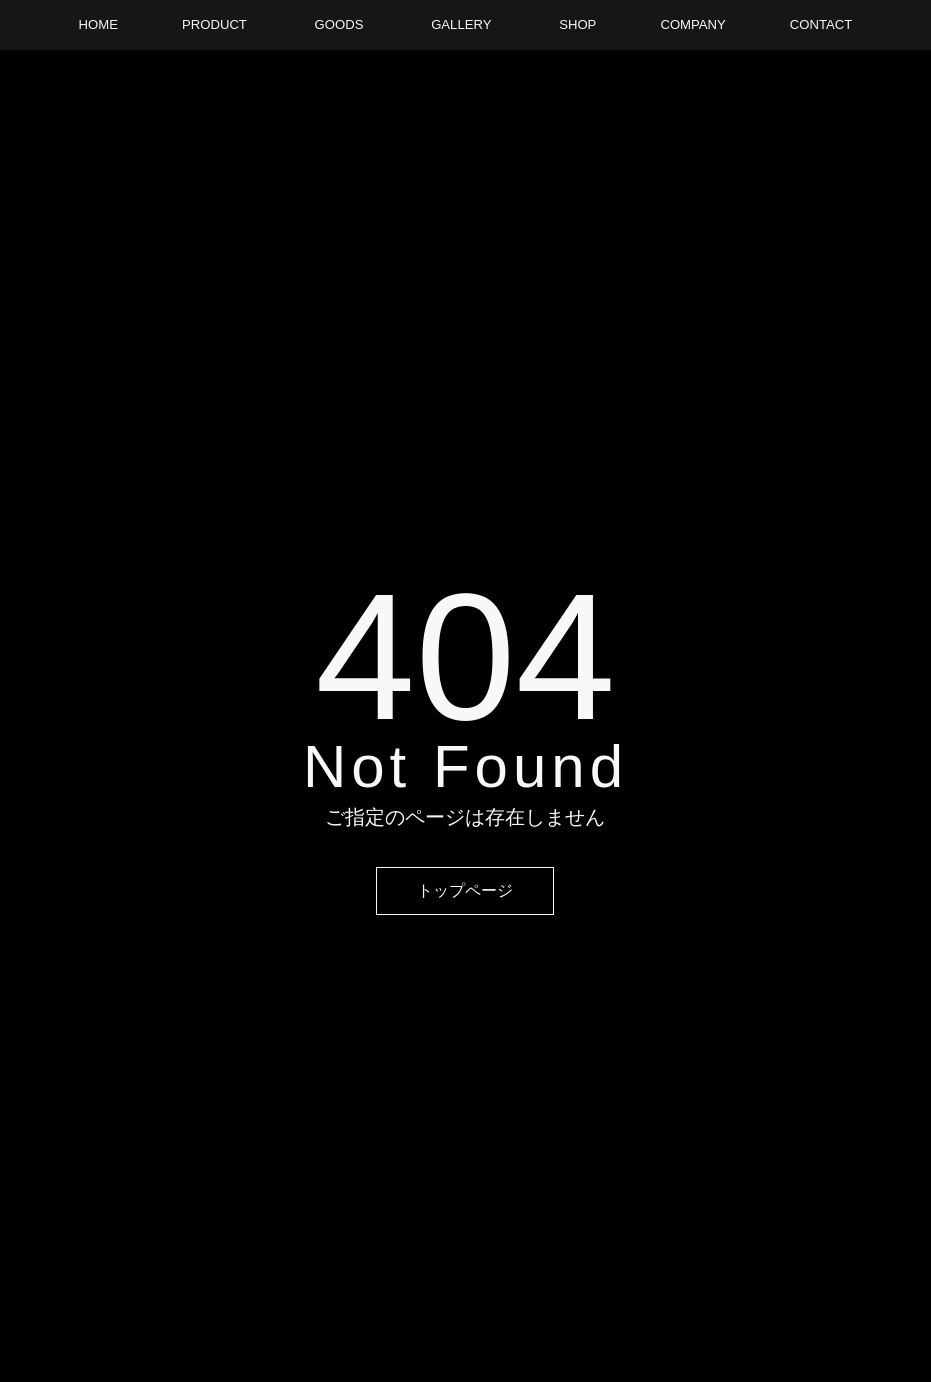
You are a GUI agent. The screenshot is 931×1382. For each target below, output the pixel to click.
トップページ (465, 890)
